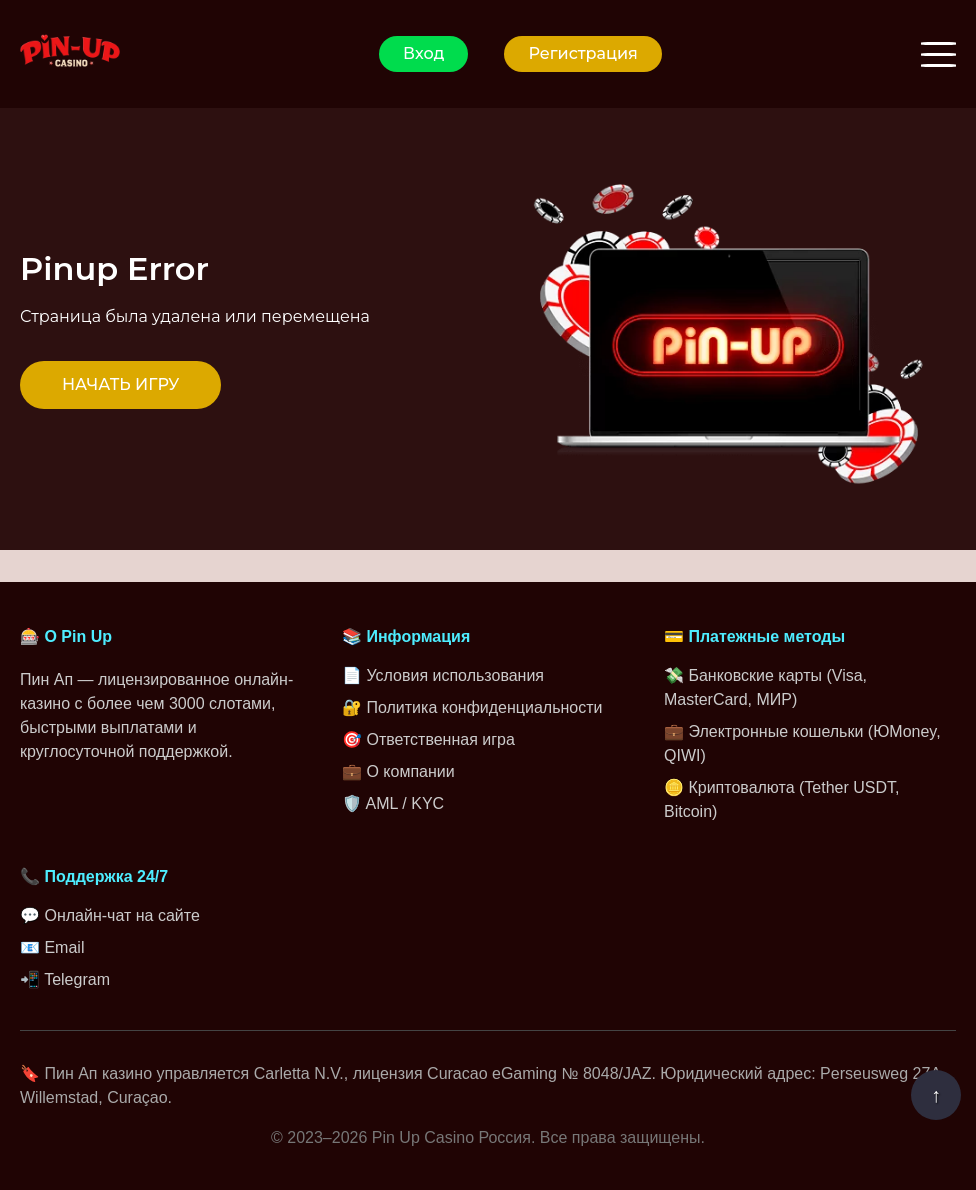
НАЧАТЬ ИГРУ (120, 384)
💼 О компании (398, 771)
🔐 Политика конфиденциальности (472, 707)
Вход (423, 53)
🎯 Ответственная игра (428, 739)
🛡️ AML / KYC (393, 803)
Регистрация (582, 53)
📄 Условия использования (443, 675)
